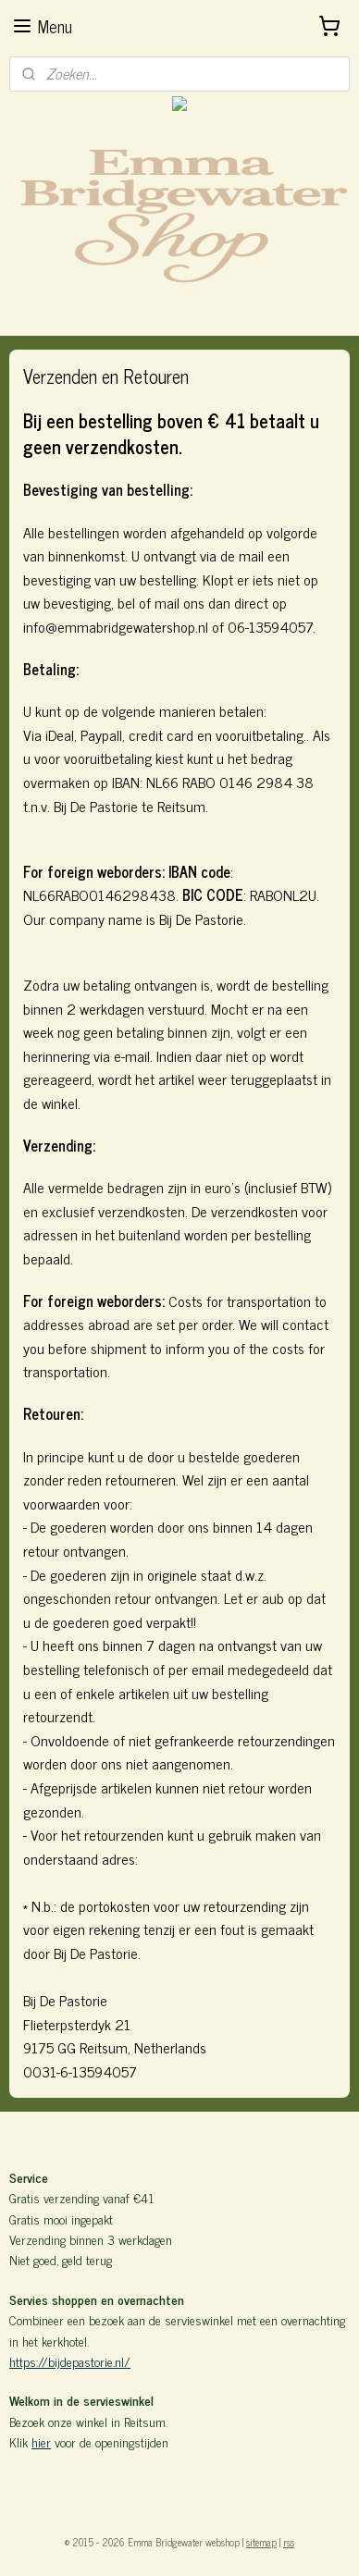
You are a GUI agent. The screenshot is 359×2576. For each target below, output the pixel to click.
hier (41, 2441)
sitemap (261, 2541)
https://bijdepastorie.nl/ (69, 2361)
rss (288, 2541)
